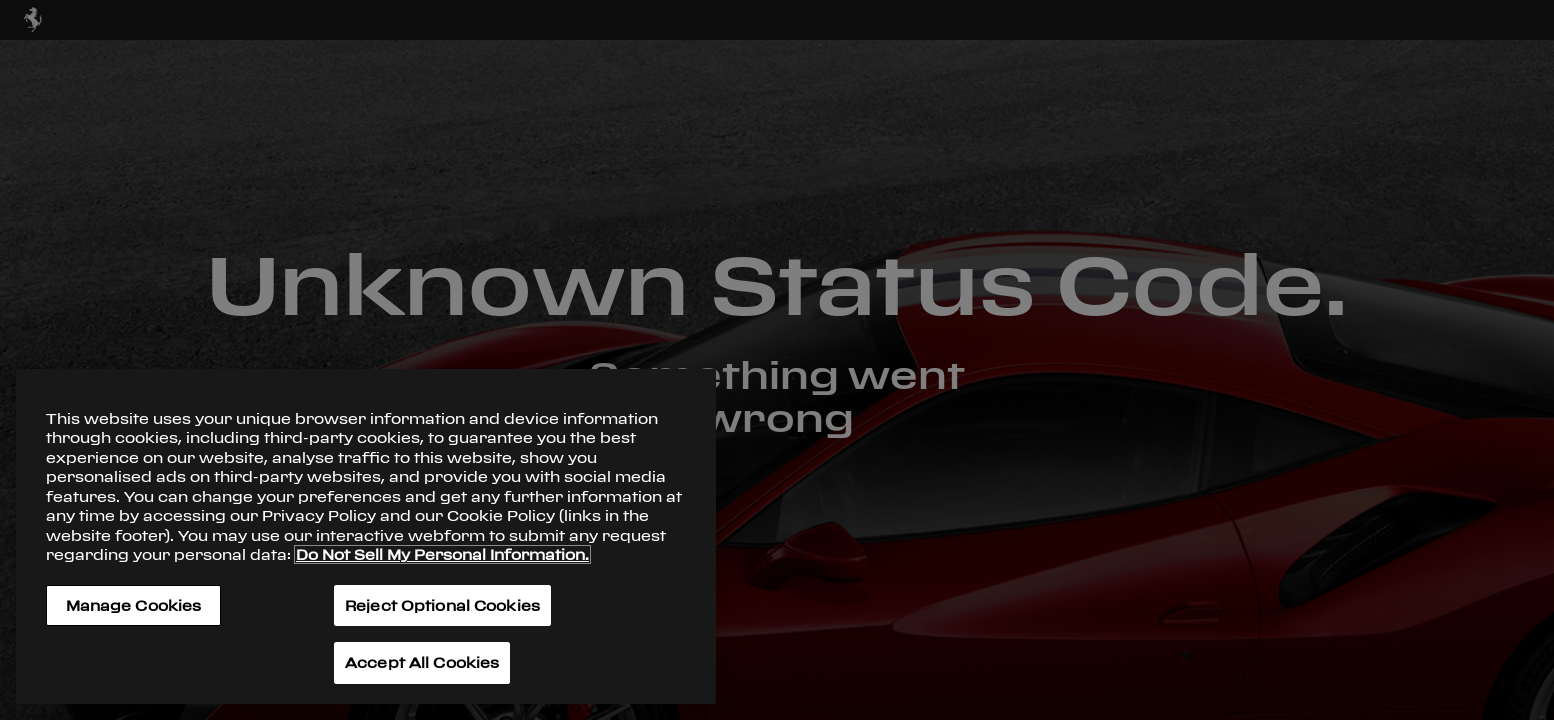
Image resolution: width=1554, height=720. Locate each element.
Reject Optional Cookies (442, 605)
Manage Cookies (134, 605)
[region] (366, 536)
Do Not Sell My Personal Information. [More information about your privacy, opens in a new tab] (442, 554)
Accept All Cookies (422, 662)
